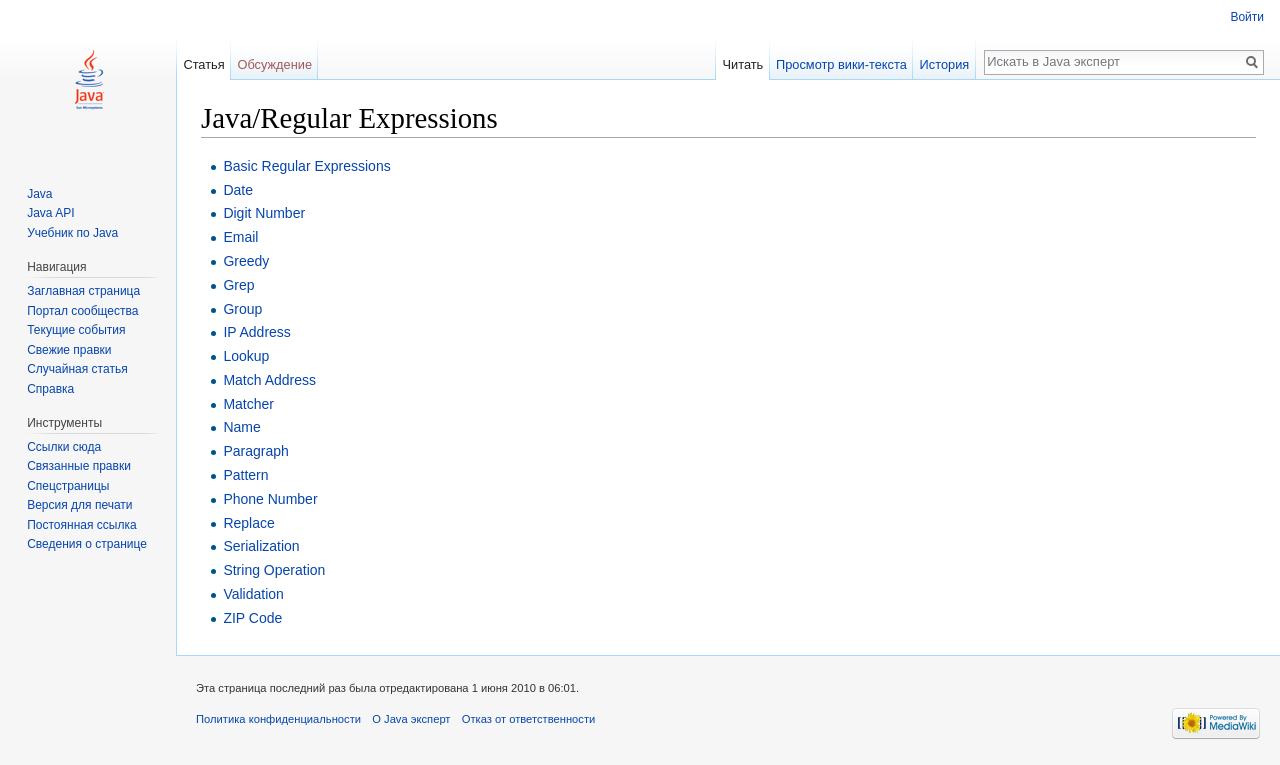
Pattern (245, 475)
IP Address (256, 332)
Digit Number (264, 213)
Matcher (248, 404)
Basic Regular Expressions (306, 166)
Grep (238, 285)
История (945, 64)
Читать (742, 64)
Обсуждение (274, 64)
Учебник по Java (72, 233)
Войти (1247, 17)
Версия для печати (79, 505)
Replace (248, 523)
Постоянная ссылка (81, 525)
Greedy (246, 261)
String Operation (274, 570)
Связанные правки (79, 466)
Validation (253, 594)
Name (241, 427)
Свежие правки (69, 350)
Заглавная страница (83, 291)
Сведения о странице (87, 544)
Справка (50, 389)
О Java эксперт (411, 719)
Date (238, 190)
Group (242, 309)
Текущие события (76, 330)
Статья (203, 64)
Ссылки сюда (64, 447)
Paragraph (255, 451)
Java (39, 194)
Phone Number (270, 499)
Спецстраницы (68, 486)
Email (240, 237)
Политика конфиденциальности (278, 719)
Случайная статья (77, 369)
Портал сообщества (82, 311)
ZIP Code (252, 618)
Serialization (261, 546)
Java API (50, 213)
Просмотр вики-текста (841, 64)
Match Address (269, 380)
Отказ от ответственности (529, 719)
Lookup (246, 356)
